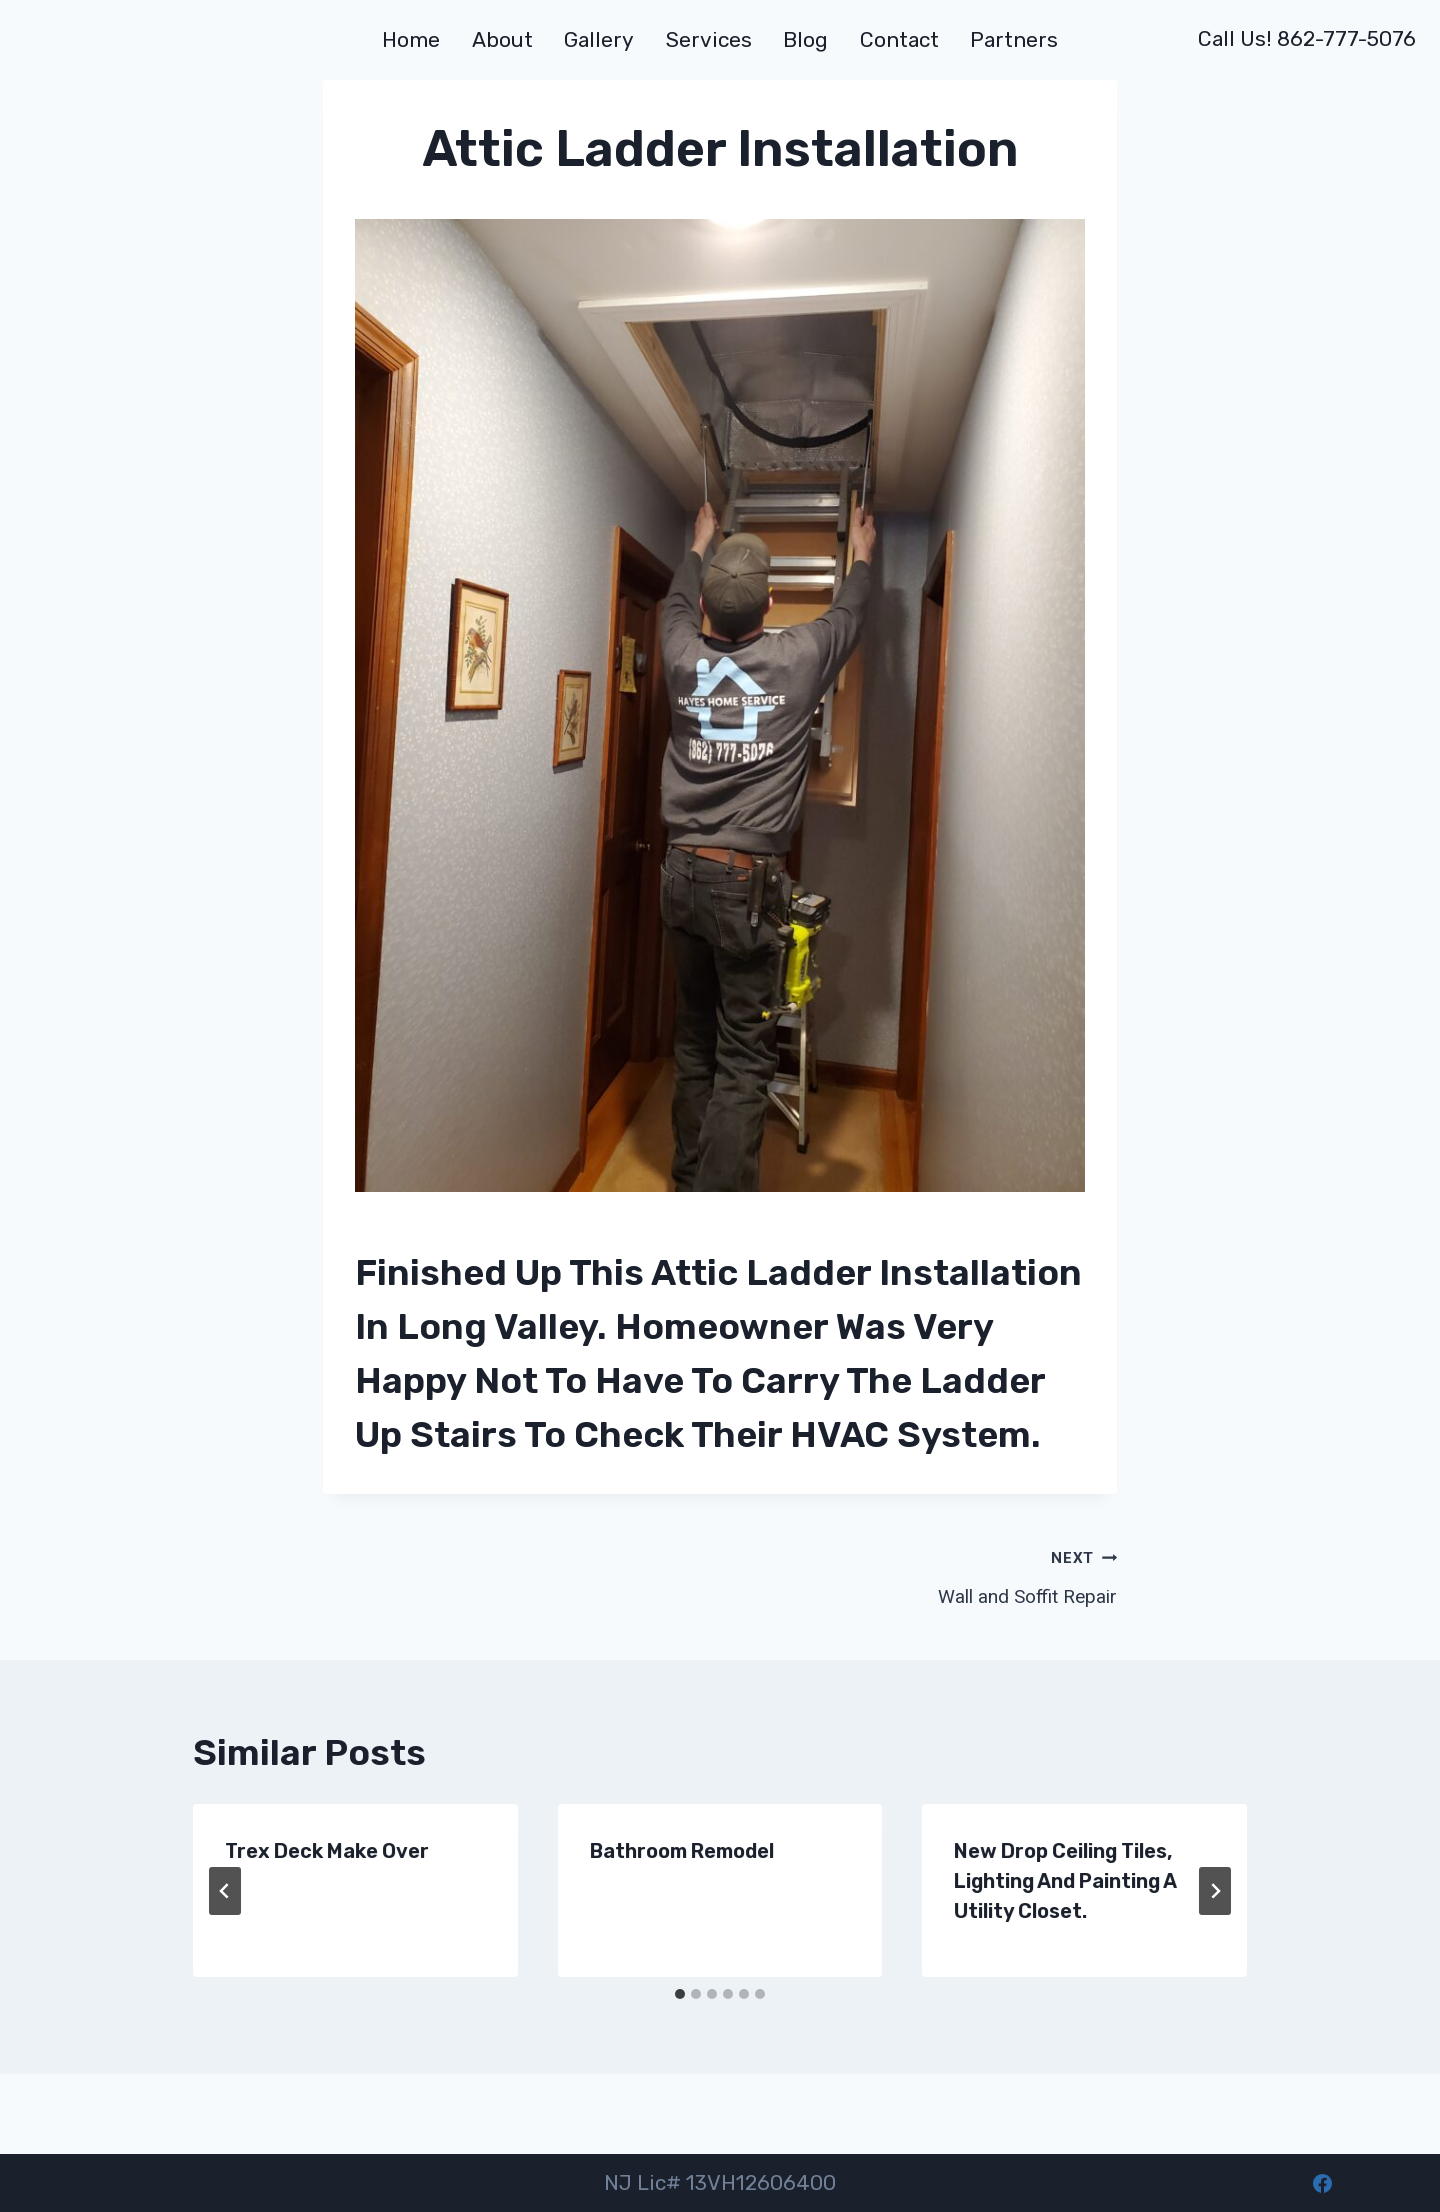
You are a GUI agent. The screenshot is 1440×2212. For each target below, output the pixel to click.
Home (411, 39)
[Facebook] (1322, 2183)
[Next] (1215, 1891)
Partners (1014, 39)
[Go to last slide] (225, 1891)
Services (709, 39)
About (502, 39)
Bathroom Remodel (682, 1851)
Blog (805, 39)
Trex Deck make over (327, 1851)
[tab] (680, 1994)
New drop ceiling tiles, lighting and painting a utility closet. (1065, 1881)
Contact (899, 39)
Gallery (599, 39)
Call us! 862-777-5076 (1307, 38)
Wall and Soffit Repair (928, 1575)
